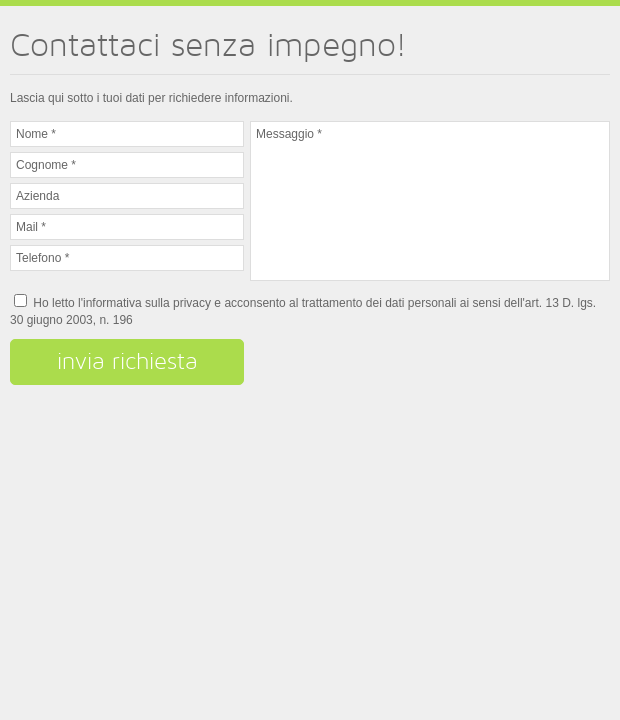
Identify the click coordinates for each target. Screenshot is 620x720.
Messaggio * (430, 201)
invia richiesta (127, 361)
